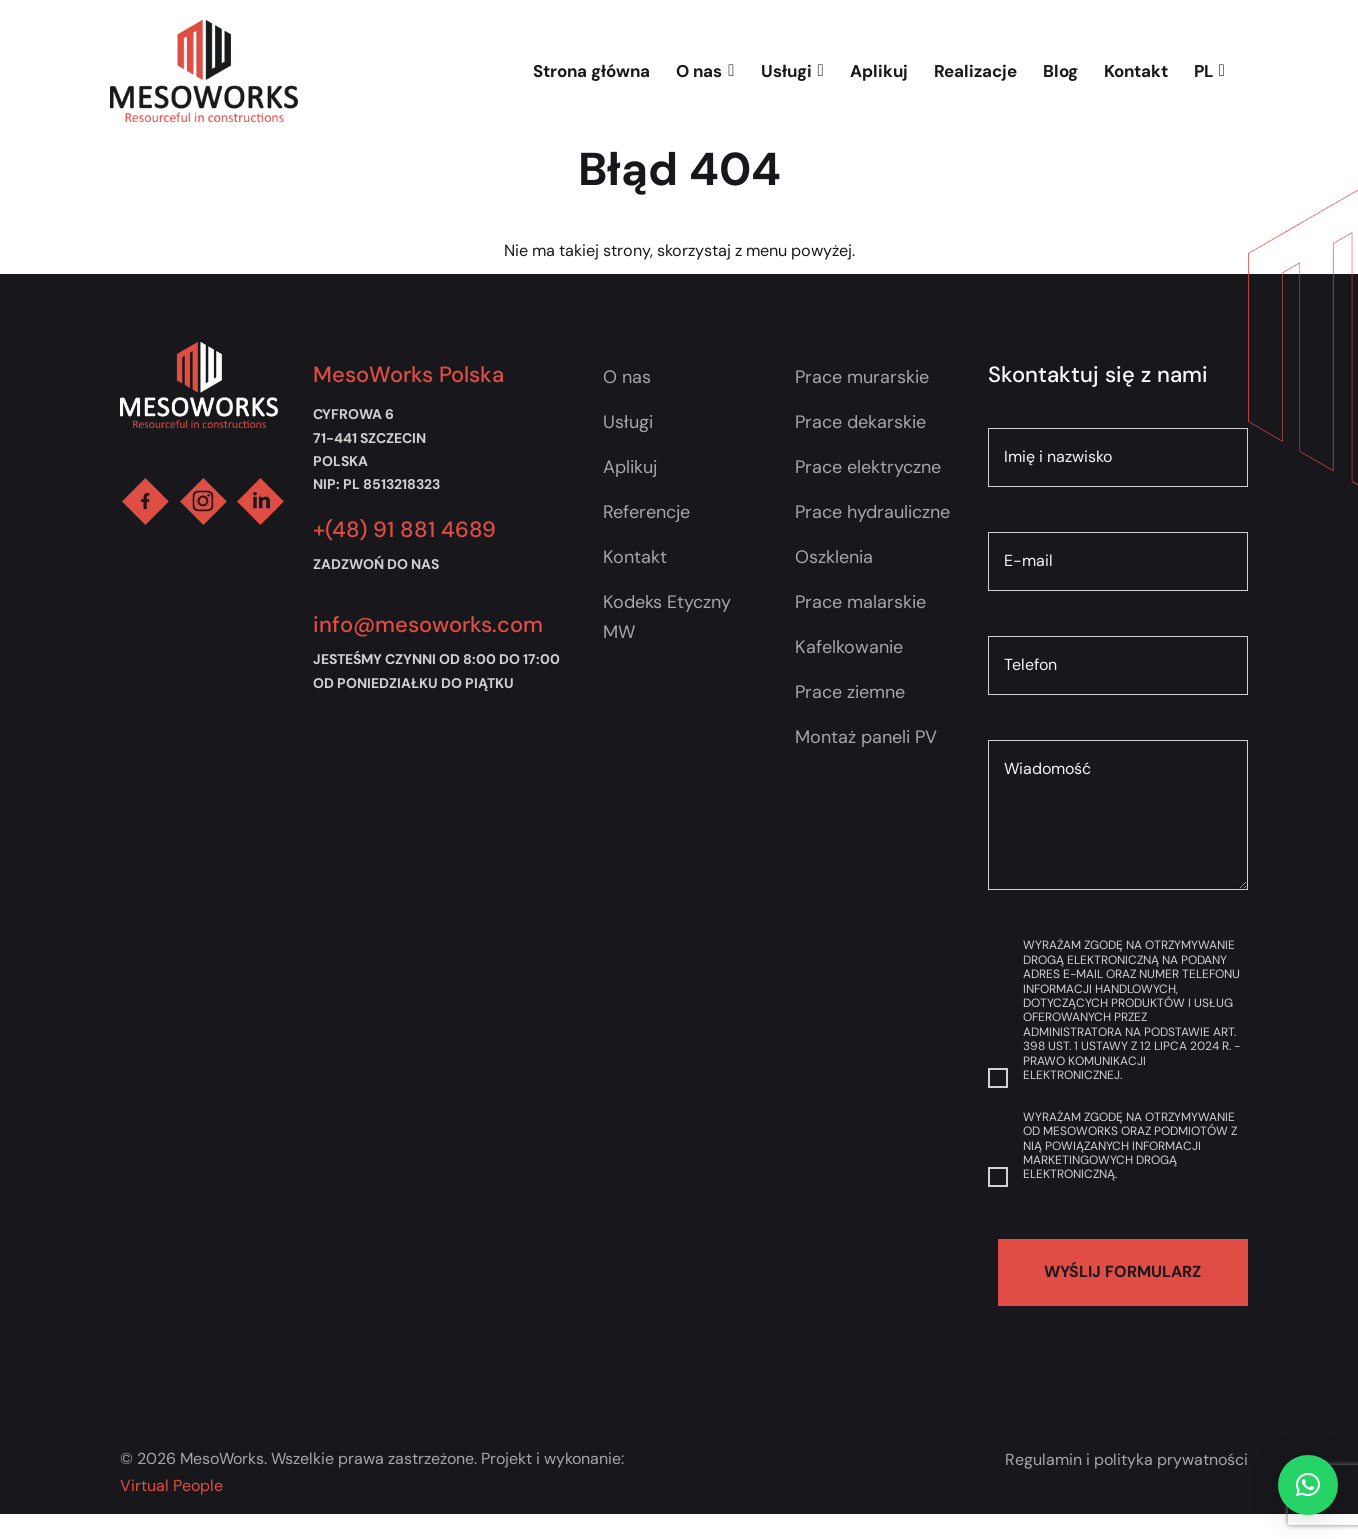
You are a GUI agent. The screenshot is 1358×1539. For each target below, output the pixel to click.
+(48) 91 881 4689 (404, 529)
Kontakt (1136, 71)
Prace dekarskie (860, 422)
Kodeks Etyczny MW (667, 617)
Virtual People (171, 1485)
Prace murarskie (862, 377)
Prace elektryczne (868, 467)
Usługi (792, 71)
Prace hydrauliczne (872, 512)
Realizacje (975, 71)
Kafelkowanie (849, 647)
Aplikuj (879, 71)
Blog (1060, 71)
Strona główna (591, 71)
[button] (1308, 1485)
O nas (705, 71)
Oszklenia (834, 557)
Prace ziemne (850, 692)
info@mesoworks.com (428, 624)
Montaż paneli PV (866, 737)
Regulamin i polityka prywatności (1126, 1459)
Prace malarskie (860, 602)
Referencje (646, 512)
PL (1209, 71)
